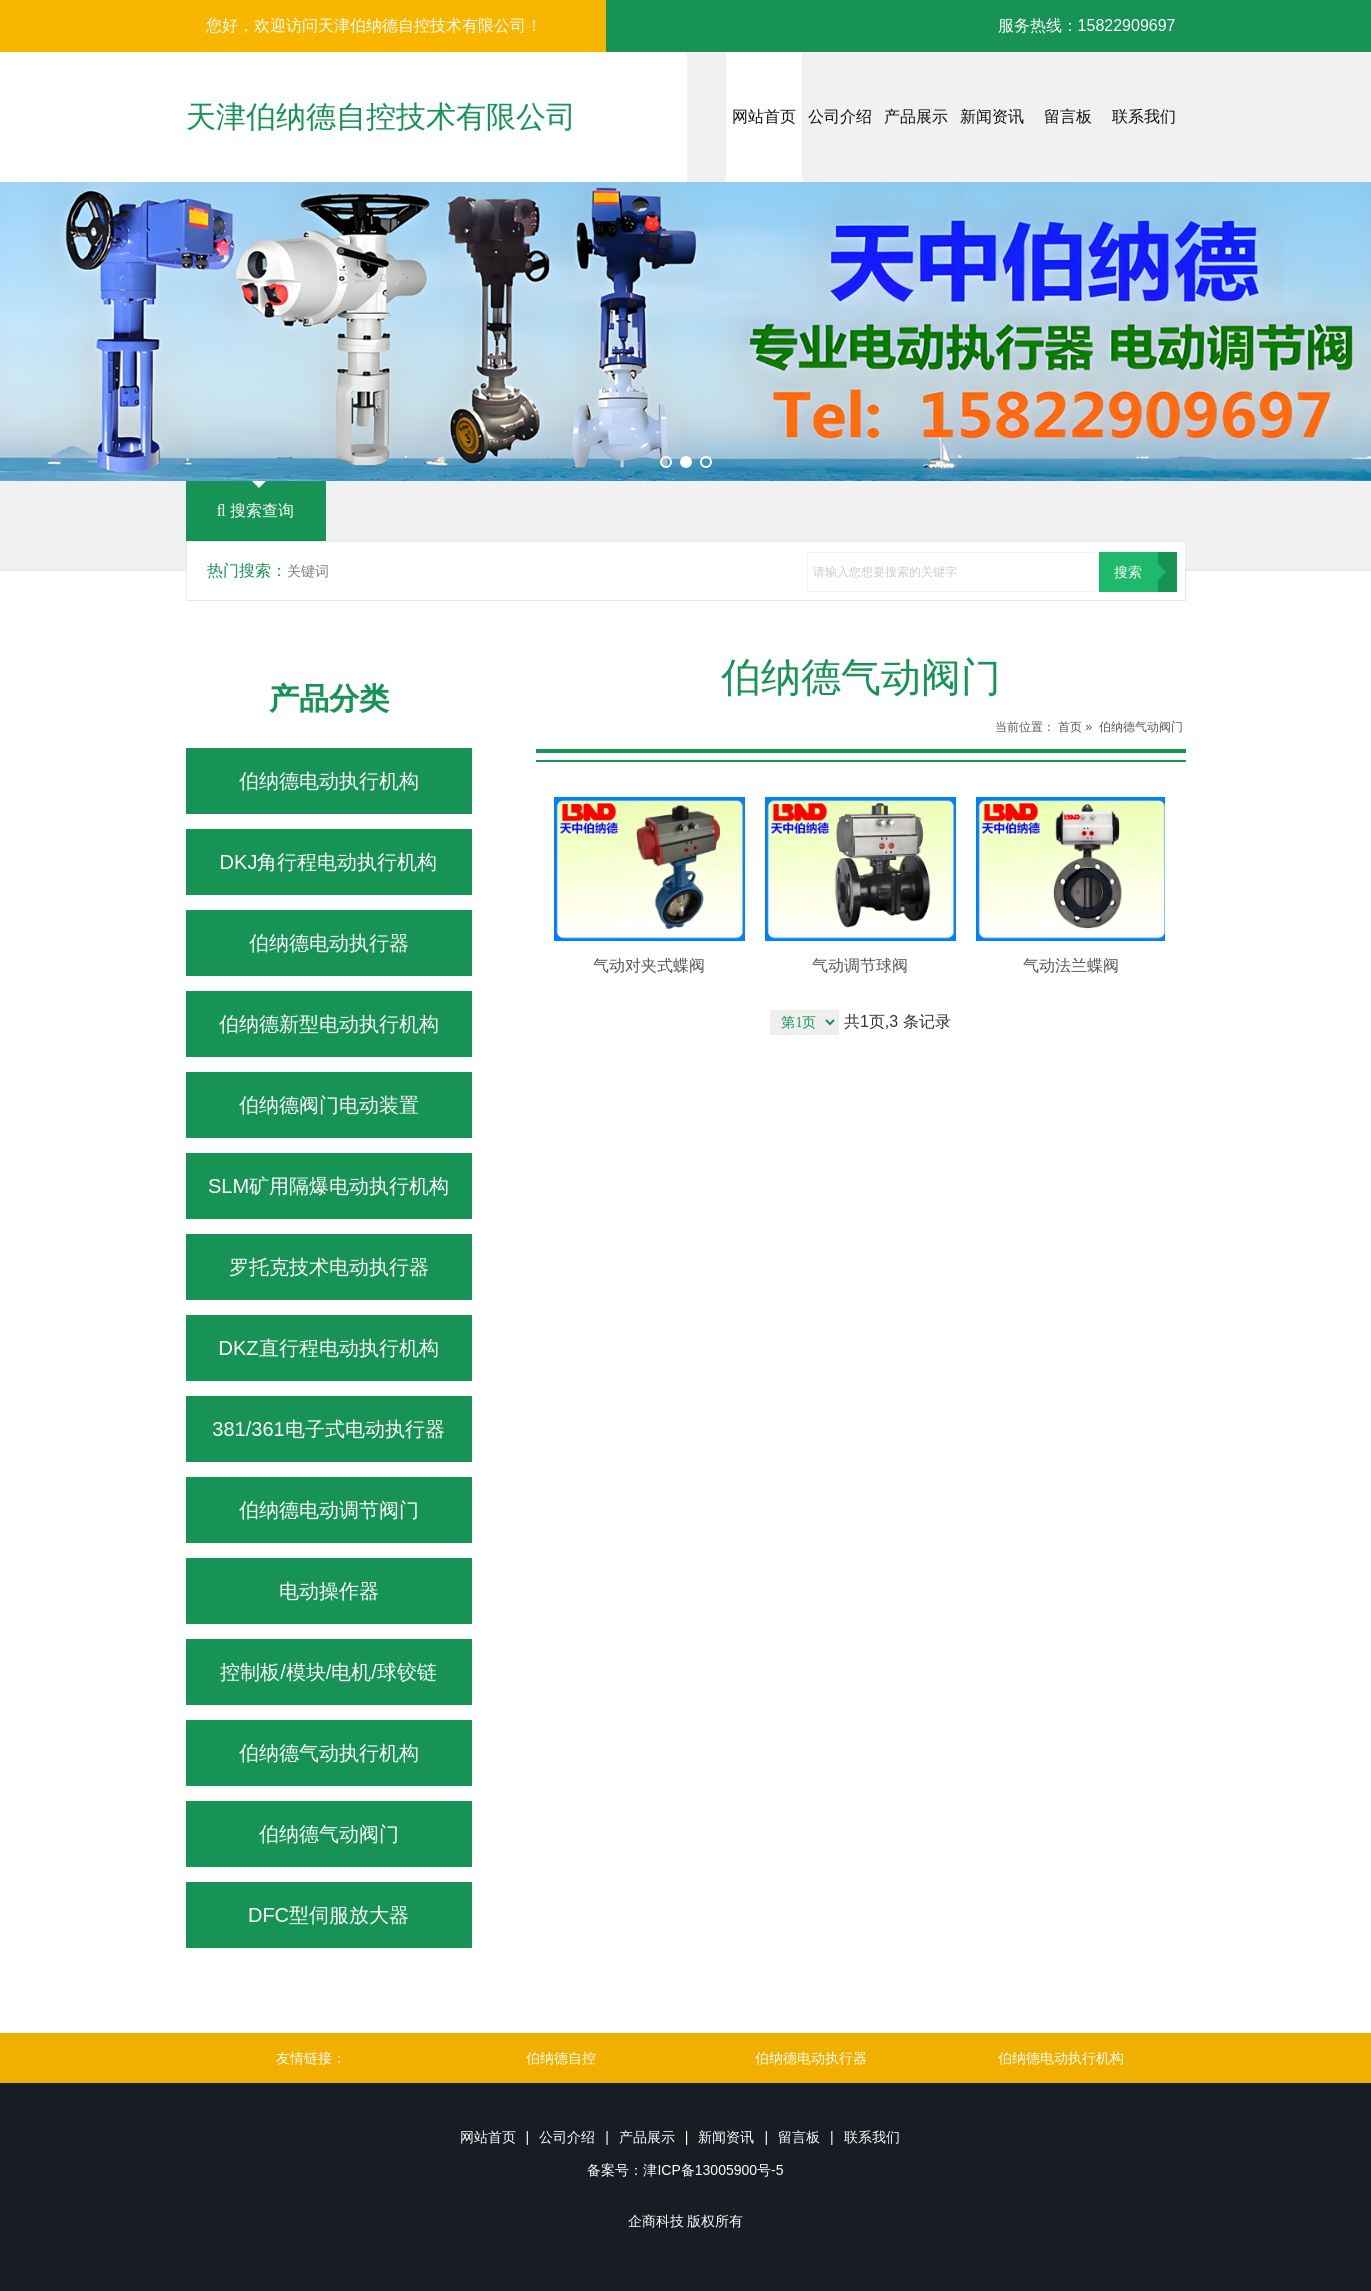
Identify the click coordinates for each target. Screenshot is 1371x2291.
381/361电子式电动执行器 (328, 1429)
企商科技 (656, 2221)
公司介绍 (840, 116)
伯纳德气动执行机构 (329, 1753)
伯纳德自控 (561, 2058)
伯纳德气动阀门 (329, 1834)
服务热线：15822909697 (1087, 25)
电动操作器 (329, 1591)
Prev (26, 332)
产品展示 (916, 116)
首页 (1070, 727)
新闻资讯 (992, 116)
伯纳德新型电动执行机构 (329, 1024)
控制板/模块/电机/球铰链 (328, 1672)
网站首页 (764, 116)
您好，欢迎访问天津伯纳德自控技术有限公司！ (374, 25)
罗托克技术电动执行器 (329, 1267)
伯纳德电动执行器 (329, 943)
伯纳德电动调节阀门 (329, 1510)
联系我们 (1144, 116)
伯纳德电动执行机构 (329, 781)
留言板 (1068, 116)
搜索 (1128, 572)
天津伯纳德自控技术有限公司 (381, 116)
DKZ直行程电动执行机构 (329, 1348)
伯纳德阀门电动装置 (329, 1105)
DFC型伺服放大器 (328, 1915)
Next (1345, 332)
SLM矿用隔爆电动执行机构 (328, 1186)
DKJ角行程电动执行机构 (329, 862)
